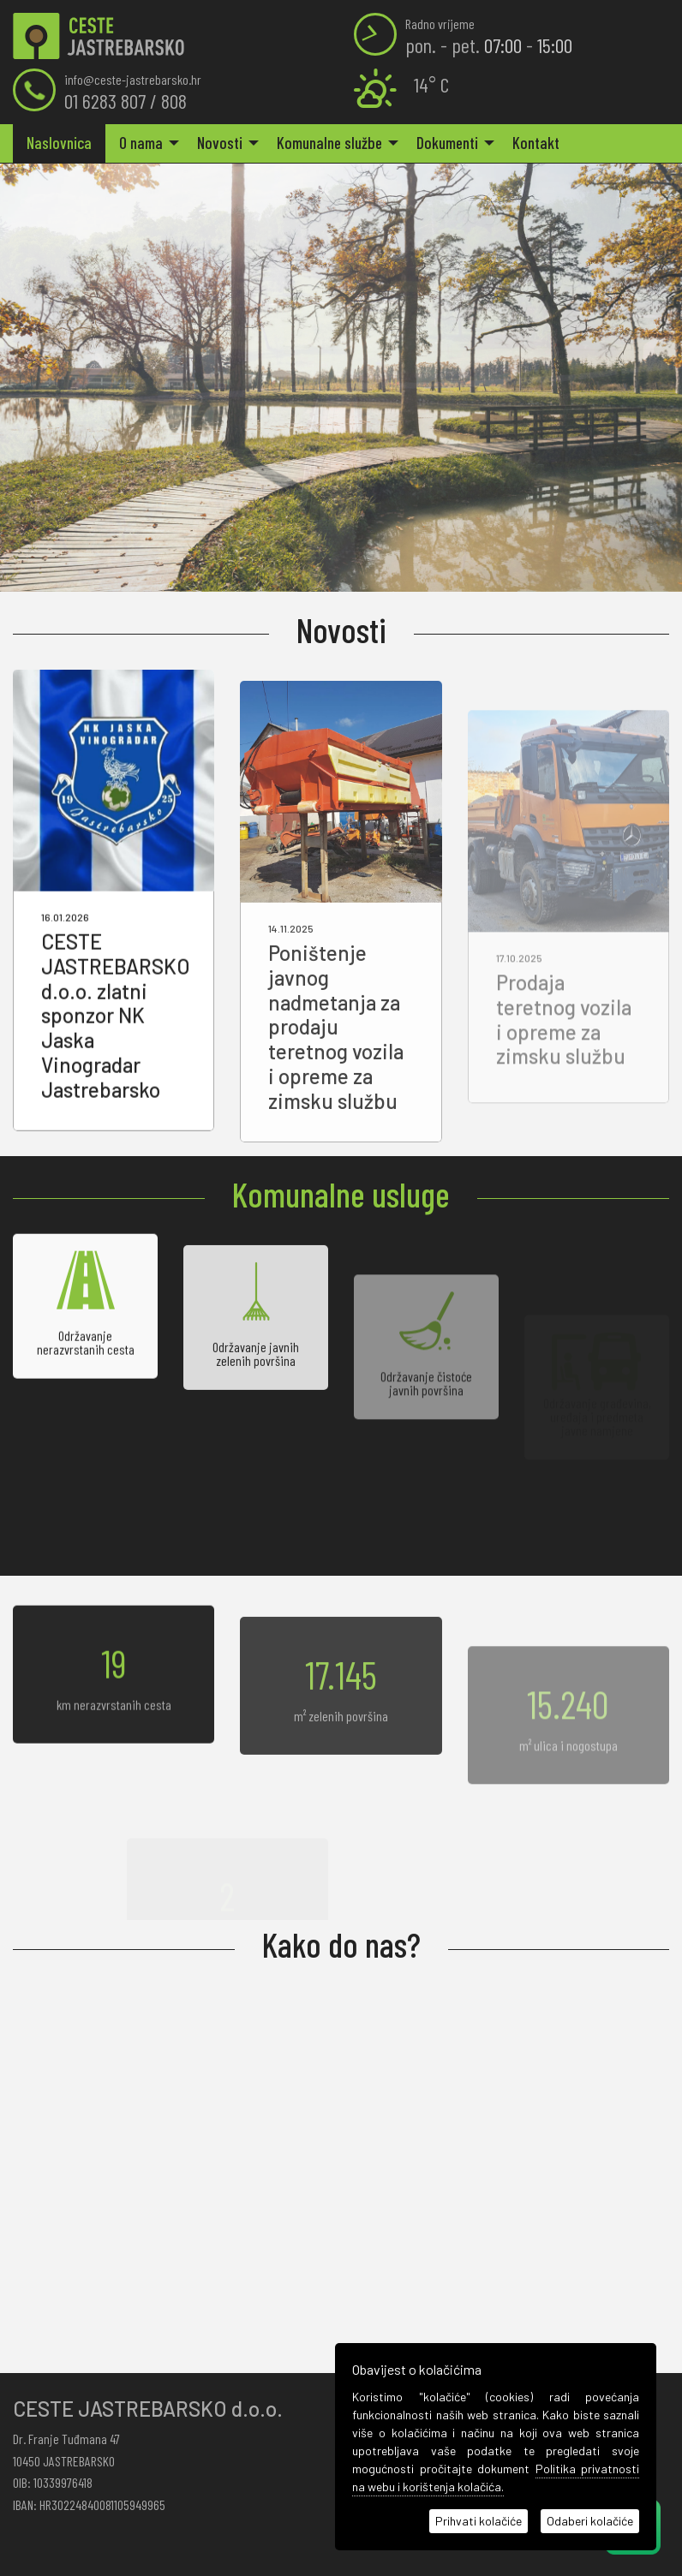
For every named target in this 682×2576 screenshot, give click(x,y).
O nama (141, 142)
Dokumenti (447, 142)
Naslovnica (59, 142)
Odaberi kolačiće (590, 2520)
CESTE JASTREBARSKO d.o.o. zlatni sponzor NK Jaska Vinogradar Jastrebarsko (115, 1051)
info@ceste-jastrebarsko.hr (132, 79)
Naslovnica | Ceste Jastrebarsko (98, 36)
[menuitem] (59, 143)
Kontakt (535, 142)
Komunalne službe (329, 142)
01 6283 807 (105, 100)
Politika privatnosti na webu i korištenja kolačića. (495, 2477)
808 (174, 100)
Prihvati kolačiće (478, 2520)
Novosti (219, 142)
